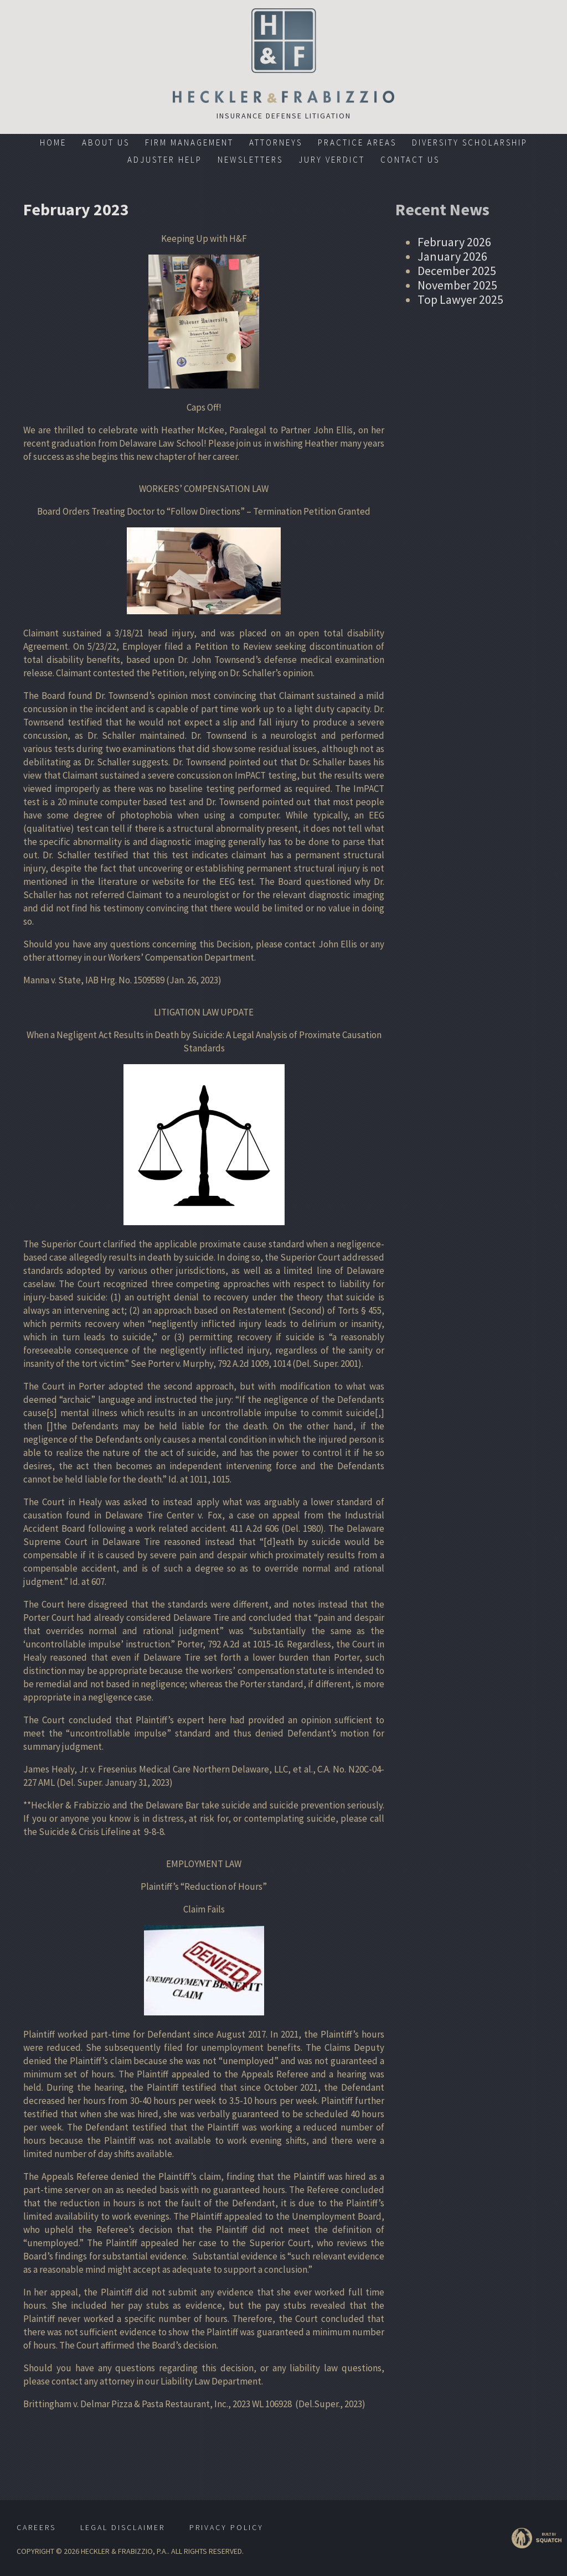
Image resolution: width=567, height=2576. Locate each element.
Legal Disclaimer (122, 2527)
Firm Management (189, 142)
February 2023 (76, 209)
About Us (106, 142)
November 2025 (457, 285)
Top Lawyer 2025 (460, 299)
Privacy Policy (226, 2527)
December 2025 (456, 270)
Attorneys (275, 142)
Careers (36, 2527)
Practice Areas (357, 142)
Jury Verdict (331, 159)
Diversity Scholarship (470, 142)
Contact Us (410, 159)
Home (53, 142)
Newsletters (250, 159)
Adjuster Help (164, 159)
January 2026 (452, 256)
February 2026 (454, 242)
